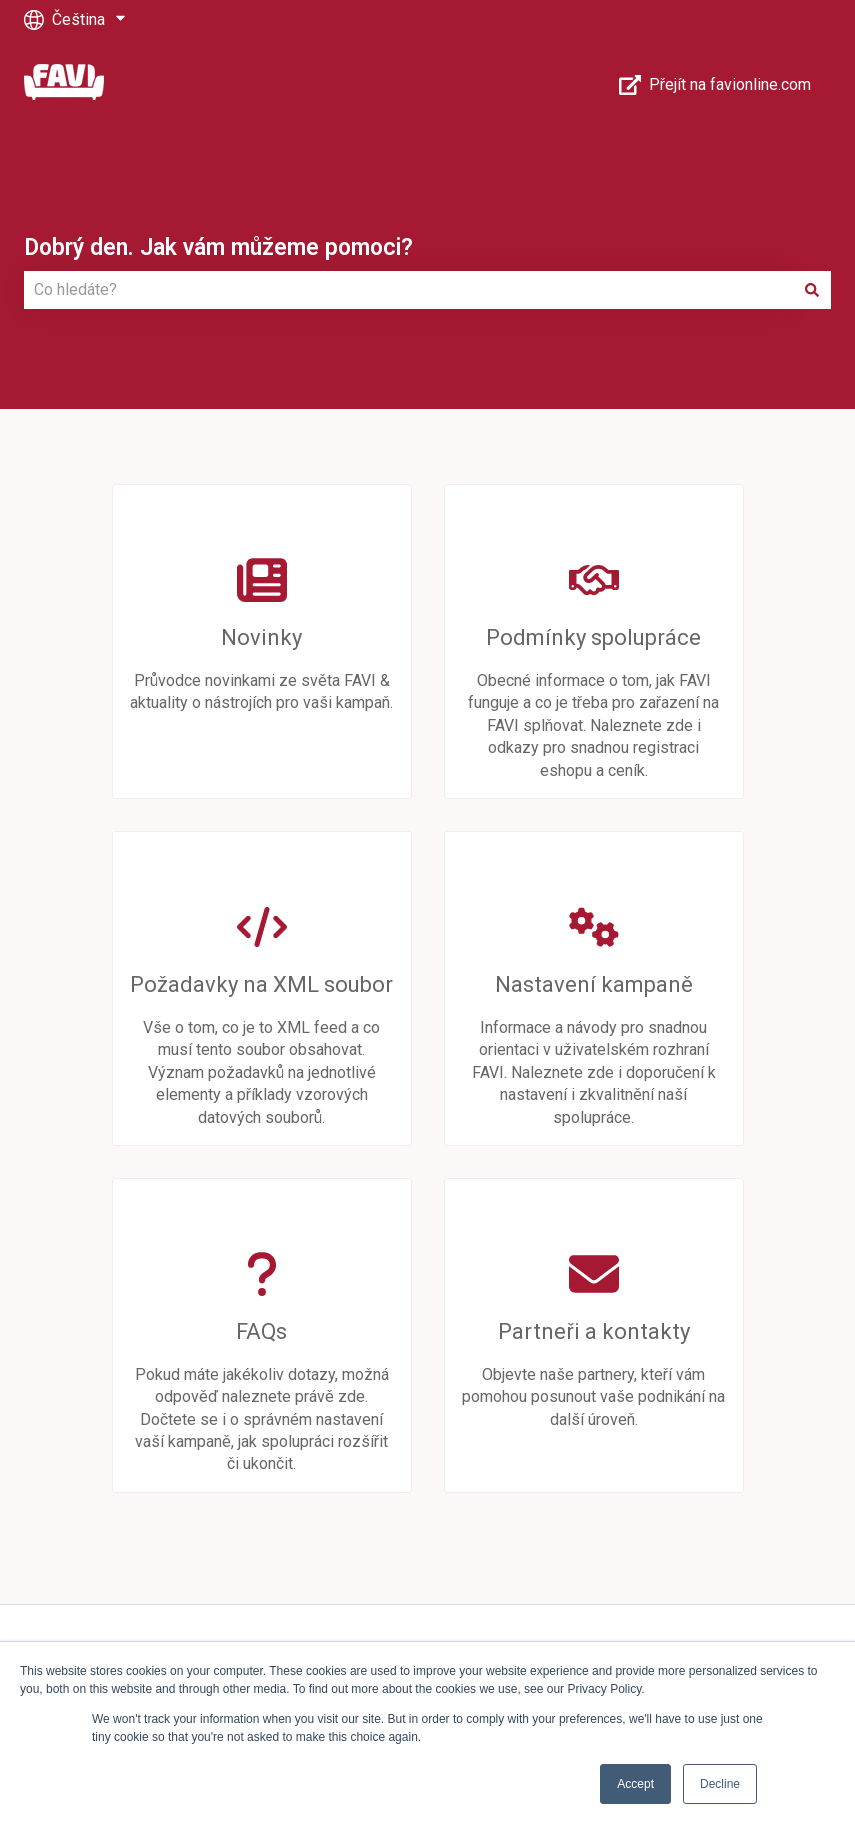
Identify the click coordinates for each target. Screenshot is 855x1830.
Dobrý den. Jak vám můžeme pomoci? (218, 247)
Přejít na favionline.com (715, 85)
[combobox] (408, 290)
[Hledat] (812, 290)
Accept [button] (635, 1784)
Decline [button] (720, 1784)
